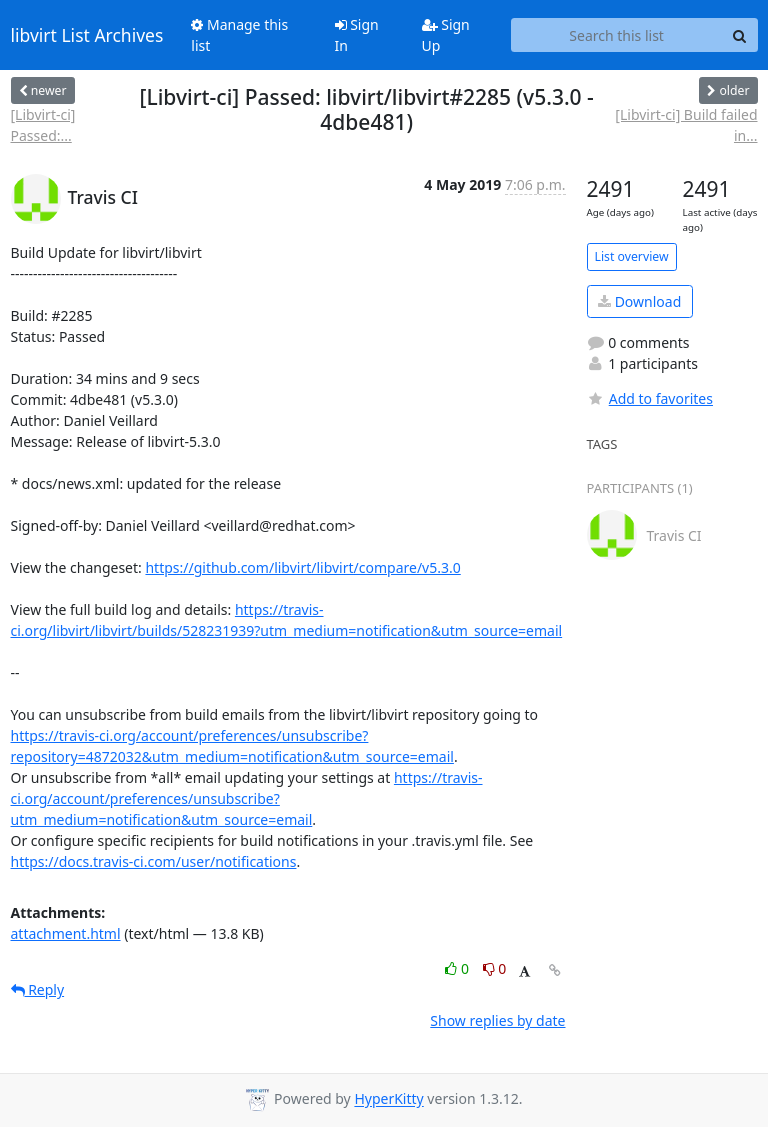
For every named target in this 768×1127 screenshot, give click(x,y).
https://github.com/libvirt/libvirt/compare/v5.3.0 (302, 567)
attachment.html (66, 933)
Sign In (357, 35)
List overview (632, 256)
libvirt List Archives (87, 35)
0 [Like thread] (458, 968)
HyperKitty (388, 1099)
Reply (38, 989)
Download (639, 301)
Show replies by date (497, 1020)
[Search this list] (617, 35)
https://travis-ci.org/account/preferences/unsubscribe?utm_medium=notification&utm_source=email (247, 798)
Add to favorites (650, 398)
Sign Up (446, 35)
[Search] (740, 35)
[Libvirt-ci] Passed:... (43, 125)
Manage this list (239, 35)
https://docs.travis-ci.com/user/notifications (154, 861)
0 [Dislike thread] (495, 968)
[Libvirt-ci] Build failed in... (686, 125)
